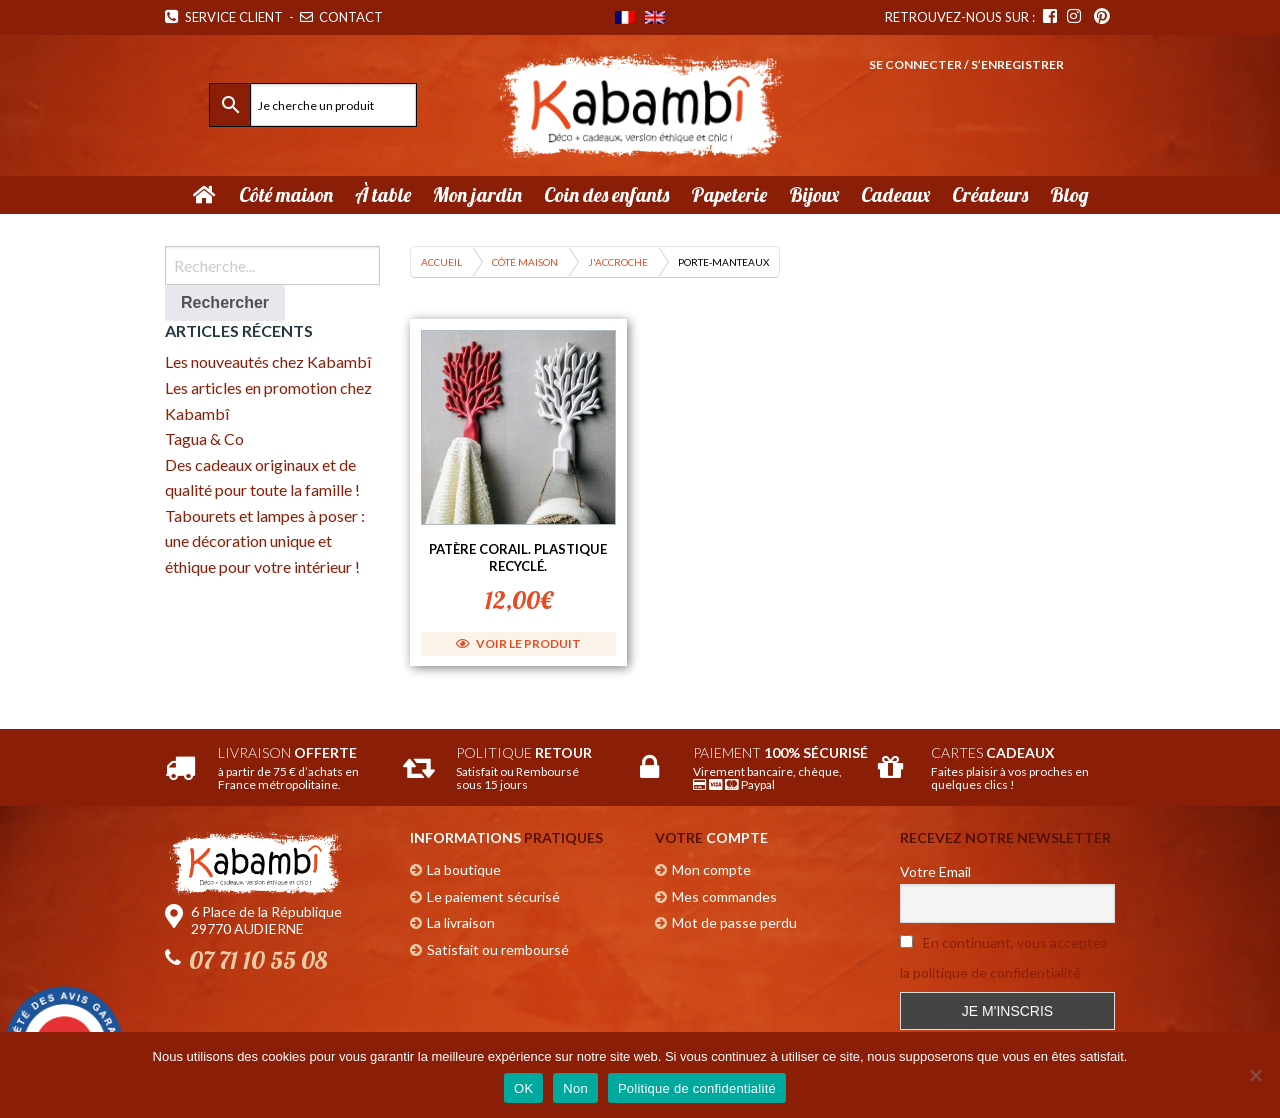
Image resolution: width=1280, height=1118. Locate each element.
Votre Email (935, 871)
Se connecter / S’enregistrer (966, 64)
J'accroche (618, 262)
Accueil (441, 262)
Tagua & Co (204, 438)
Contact (343, 17)
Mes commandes (724, 896)
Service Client (224, 17)
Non (575, 1088)
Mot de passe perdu (734, 922)
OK (523, 1088)
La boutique (464, 869)
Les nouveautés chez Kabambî (268, 361)
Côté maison (525, 262)
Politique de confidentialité (697, 1088)
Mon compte (711, 869)
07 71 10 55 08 (258, 960)
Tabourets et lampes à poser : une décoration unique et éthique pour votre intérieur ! (265, 541)
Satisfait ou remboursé (498, 949)
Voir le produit (518, 643)
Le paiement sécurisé (493, 896)
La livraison (461, 922)
